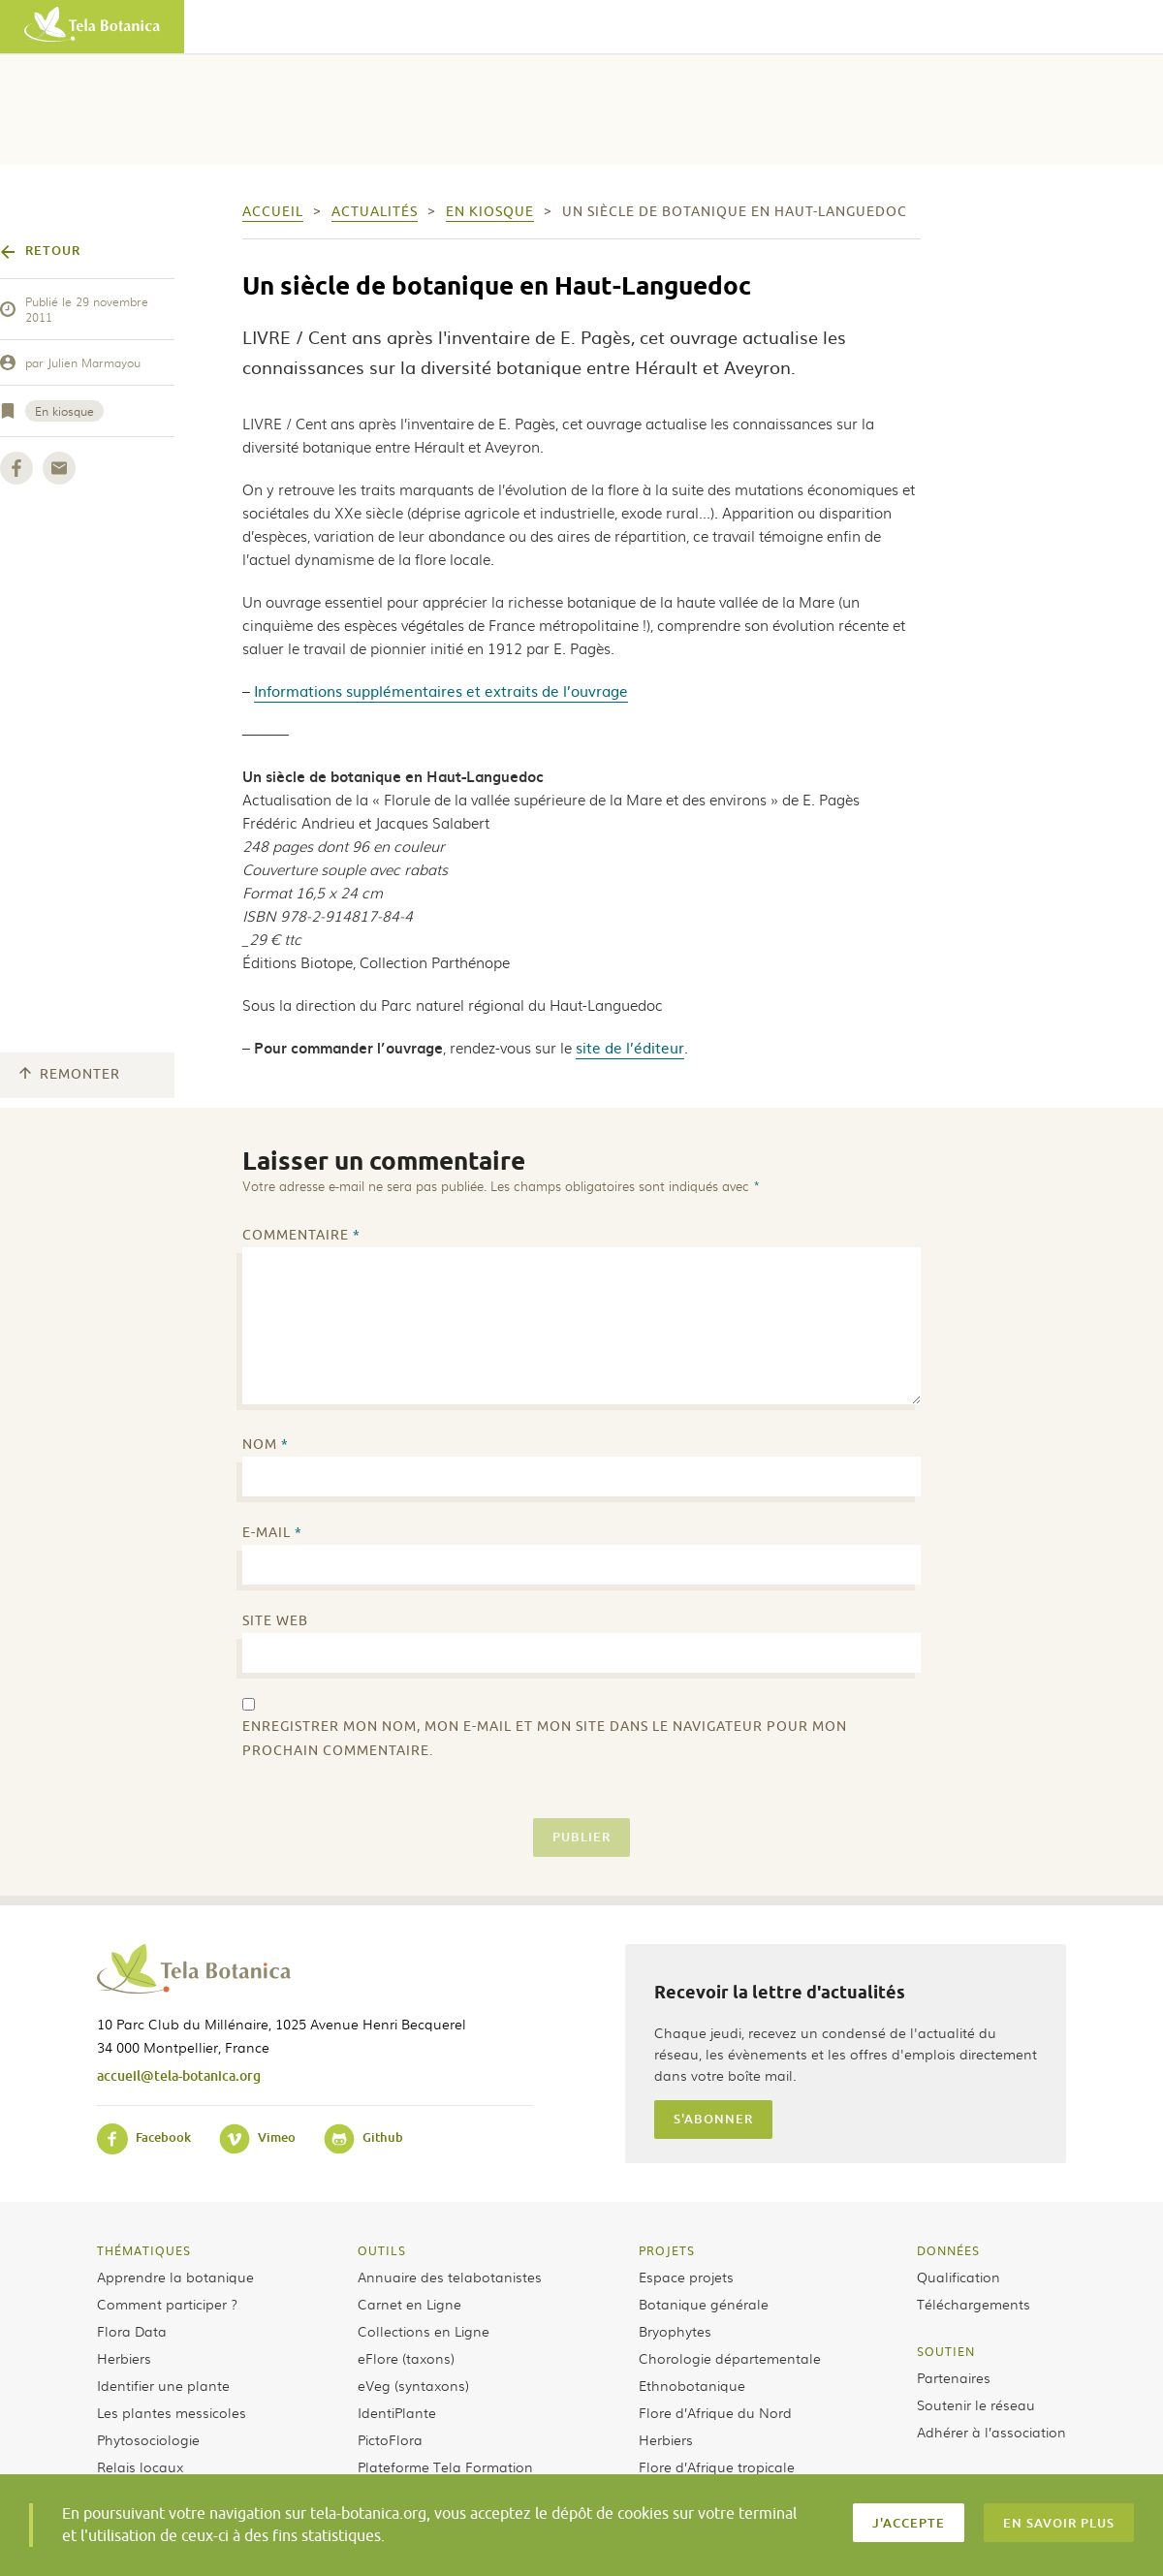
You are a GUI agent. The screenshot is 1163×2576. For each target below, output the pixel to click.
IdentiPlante (397, 2412)
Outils (382, 2250)
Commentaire (301, 1235)
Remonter (69, 1074)
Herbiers (124, 2358)
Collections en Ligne (423, 2330)
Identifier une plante (163, 2385)
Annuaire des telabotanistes (450, 2276)
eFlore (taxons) (406, 2358)
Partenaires (953, 2377)
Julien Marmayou (94, 362)
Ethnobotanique (692, 2385)
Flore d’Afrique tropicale (717, 2466)
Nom (265, 1444)
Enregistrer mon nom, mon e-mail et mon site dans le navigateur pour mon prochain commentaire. (544, 1738)
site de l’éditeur (630, 1047)
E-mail (272, 1532)
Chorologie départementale (730, 2358)
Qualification (958, 2276)
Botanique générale (704, 2303)
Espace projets (686, 2276)
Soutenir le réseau (976, 2404)
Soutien (946, 2351)
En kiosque (64, 411)
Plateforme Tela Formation (445, 2466)
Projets (667, 2250)
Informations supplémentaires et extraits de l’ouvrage (441, 690)
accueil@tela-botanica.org (179, 2075)
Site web (275, 1621)
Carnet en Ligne (409, 2303)
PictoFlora (390, 2439)
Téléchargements (973, 2303)
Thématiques (144, 2250)
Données (948, 2250)
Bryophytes (675, 2330)
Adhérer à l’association (991, 2431)
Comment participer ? (167, 2303)
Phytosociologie (148, 2439)
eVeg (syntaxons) (413, 2385)
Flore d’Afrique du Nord (715, 2412)
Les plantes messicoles (171, 2412)
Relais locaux (140, 2466)
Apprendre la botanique (175, 2276)
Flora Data (132, 2330)
